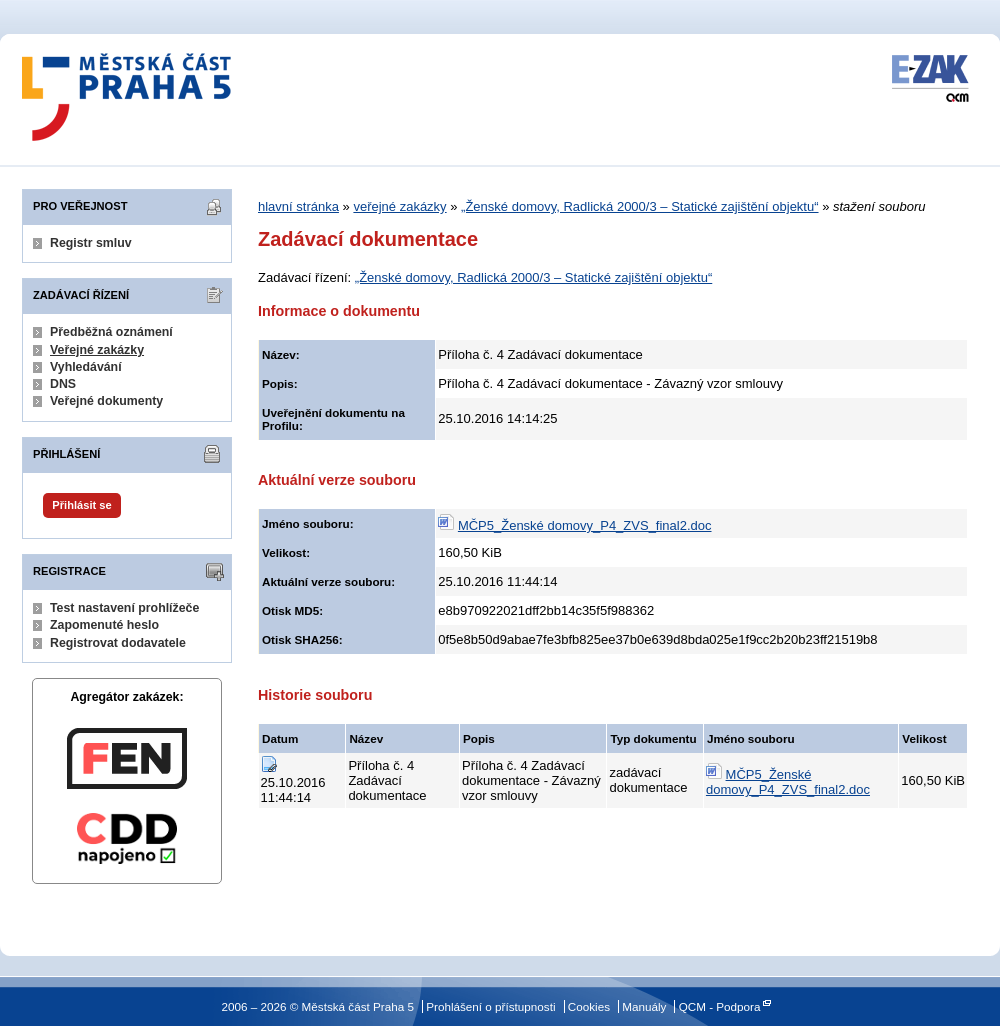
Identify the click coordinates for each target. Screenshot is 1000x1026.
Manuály (644, 1006)
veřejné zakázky (399, 206)
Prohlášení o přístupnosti (490, 1006)
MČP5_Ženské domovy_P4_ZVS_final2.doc (585, 525)
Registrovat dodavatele (118, 643)
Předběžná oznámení (111, 332)
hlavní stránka (298, 206)
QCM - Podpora (720, 1006)
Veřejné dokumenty (106, 401)
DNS (63, 384)
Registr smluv (91, 243)
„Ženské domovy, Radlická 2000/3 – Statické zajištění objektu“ (639, 206)
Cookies (589, 1006)
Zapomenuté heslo (104, 625)
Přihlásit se (81, 505)
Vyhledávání (86, 367)
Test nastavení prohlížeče (124, 608)
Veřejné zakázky (97, 350)
